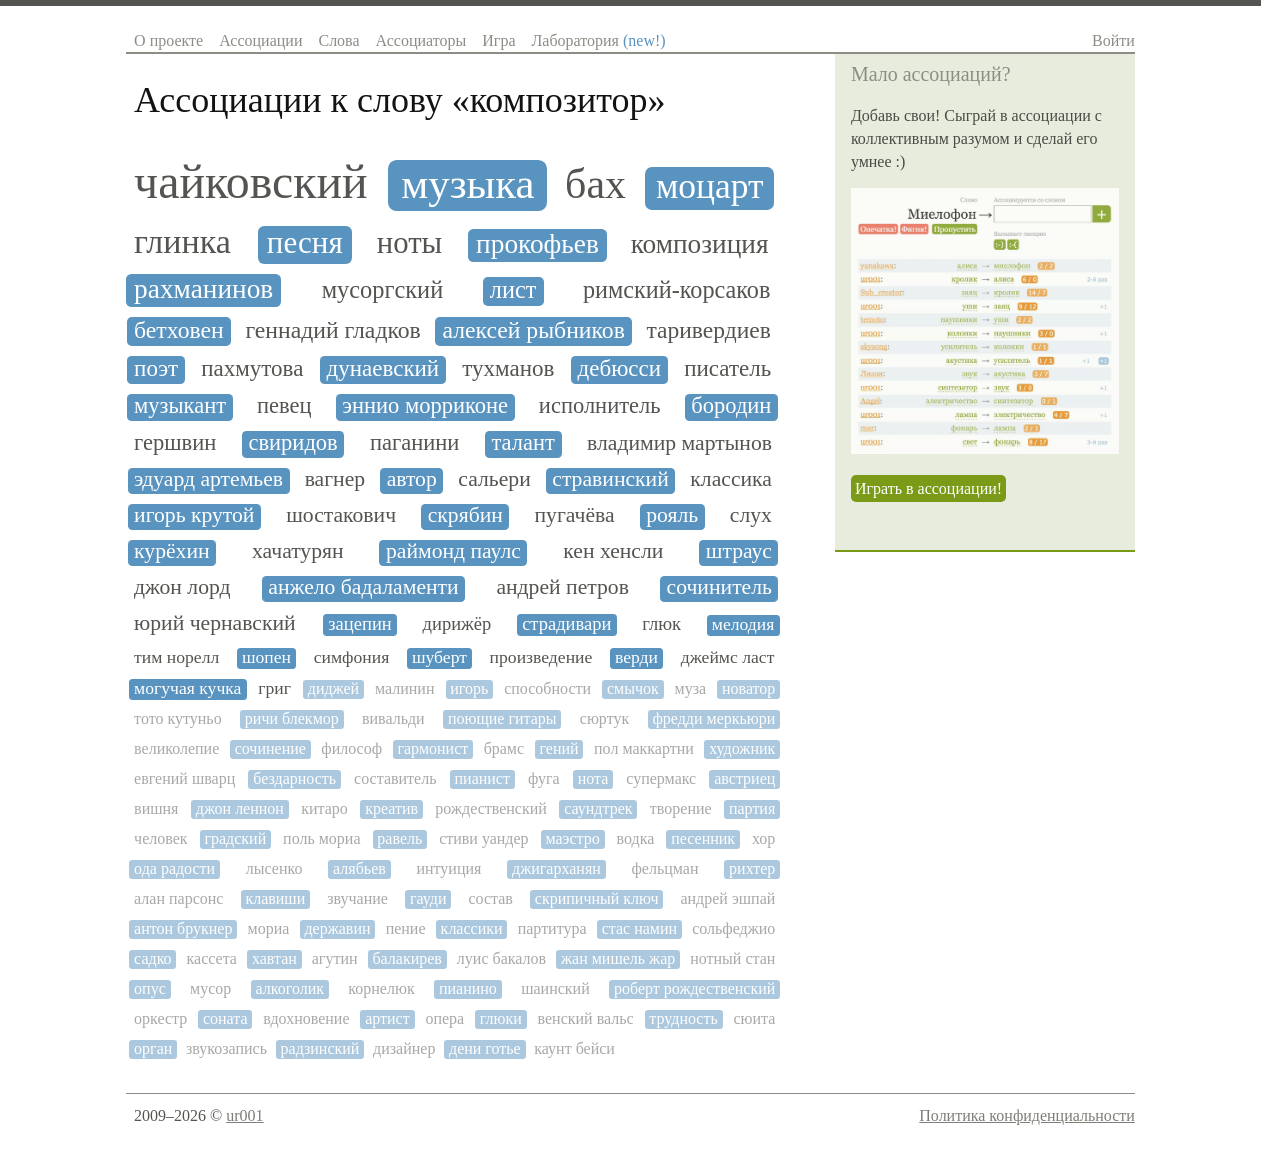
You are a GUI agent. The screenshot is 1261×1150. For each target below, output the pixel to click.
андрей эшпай (727, 898)
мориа (269, 928)
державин (337, 928)
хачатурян (298, 551)
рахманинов (203, 289)
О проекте (168, 40)
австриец (744, 778)
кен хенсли (613, 551)
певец (284, 406)
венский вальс (586, 1018)
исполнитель (600, 406)
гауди (428, 898)
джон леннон (240, 808)
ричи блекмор (292, 718)
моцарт (710, 186)
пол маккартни (644, 748)
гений (559, 748)
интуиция (448, 868)
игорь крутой (194, 515)
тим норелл (176, 657)
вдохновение (306, 1018)
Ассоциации (260, 40)
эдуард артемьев (208, 479)
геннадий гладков (332, 330)
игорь (469, 688)
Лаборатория (598, 40)
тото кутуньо (178, 718)
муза (691, 688)
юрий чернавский (215, 623)
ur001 (244, 1115)
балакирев (406, 958)
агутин (335, 958)
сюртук (604, 718)
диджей (333, 688)
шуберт (439, 657)
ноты (409, 243)
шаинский (555, 988)
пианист (482, 778)
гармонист (432, 748)
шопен (266, 657)
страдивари (566, 624)
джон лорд (182, 587)
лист (513, 290)
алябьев (359, 868)
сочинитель (719, 587)
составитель (395, 778)
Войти (1113, 40)
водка (636, 838)
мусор (210, 988)
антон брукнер (183, 928)
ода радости (174, 868)
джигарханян (556, 868)
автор (412, 479)
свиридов (292, 443)
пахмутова (252, 368)
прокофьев (537, 244)
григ (274, 688)
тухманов (508, 368)
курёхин (172, 551)
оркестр (160, 1018)
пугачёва (575, 515)
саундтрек (598, 808)
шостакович (341, 515)
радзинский (320, 1048)
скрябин (465, 515)
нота (593, 778)
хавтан (274, 958)
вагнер (335, 479)
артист (387, 1018)
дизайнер (404, 1048)
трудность (683, 1018)
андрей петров (562, 587)
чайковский (251, 182)
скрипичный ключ (597, 898)
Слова (338, 40)
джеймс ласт (728, 657)
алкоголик (290, 988)
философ (351, 748)
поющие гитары (502, 718)
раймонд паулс (453, 551)
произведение (541, 657)
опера (444, 1018)
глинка (182, 241)
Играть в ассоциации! (928, 488)
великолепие (176, 748)
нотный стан (732, 958)
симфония (352, 657)
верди (636, 657)
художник (742, 748)
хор (763, 838)
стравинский (610, 479)
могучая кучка (187, 688)
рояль (672, 515)
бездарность (294, 778)
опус (150, 988)
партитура (552, 928)
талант (523, 443)
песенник (703, 838)
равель (399, 838)
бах (595, 184)
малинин (405, 688)
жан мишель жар (618, 958)
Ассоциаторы (421, 40)
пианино (468, 988)
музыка (467, 183)
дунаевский (383, 368)
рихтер (752, 868)
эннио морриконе (425, 406)
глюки (501, 1018)
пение (406, 928)
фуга (544, 778)
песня (305, 243)
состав (490, 898)
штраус (739, 551)
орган (153, 1048)
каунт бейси (574, 1048)
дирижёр (457, 624)
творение (681, 808)
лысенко (274, 868)
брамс (504, 748)
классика (731, 479)
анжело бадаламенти (363, 587)
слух (751, 515)
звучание (357, 898)
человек (160, 838)
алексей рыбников (533, 330)
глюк (661, 624)
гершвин (175, 443)
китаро (324, 808)
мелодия (743, 624)
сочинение (270, 748)
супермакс (661, 778)
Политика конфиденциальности (1027, 1115)
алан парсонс (178, 898)
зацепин (359, 624)
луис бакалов (501, 958)
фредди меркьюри (713, 718)
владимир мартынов (679, 443)
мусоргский (383, 290)
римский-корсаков (676, 290)
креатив (391, 808)
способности (547, 688)
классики (472, 928)
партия (752, 808)
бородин (731, 406)
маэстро (572, 838)
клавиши (275, 898)
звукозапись (226, 1048)
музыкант (180, 406)
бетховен (179, 330)
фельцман (664, 868)
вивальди (393, 718)
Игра (498, 40)
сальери (494, 479)
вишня (156, 808)
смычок (633, 688)
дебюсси (620, 368)
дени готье (485, 1048)
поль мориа (321, 838)
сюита (754, 1018)
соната (225, 1018)
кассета (212, 958)
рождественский (491, 808)
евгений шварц (184, 778)
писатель (727, 368)
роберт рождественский (694, 988)
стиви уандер (483, 838)
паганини (414, 443)
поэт (156, 368)
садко (153, 958)
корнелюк (381, 988)
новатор (748, 688)
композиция (700, 244)
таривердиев (709, 330)
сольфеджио (733, 928)
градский (235, 838)
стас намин (639, 928)
